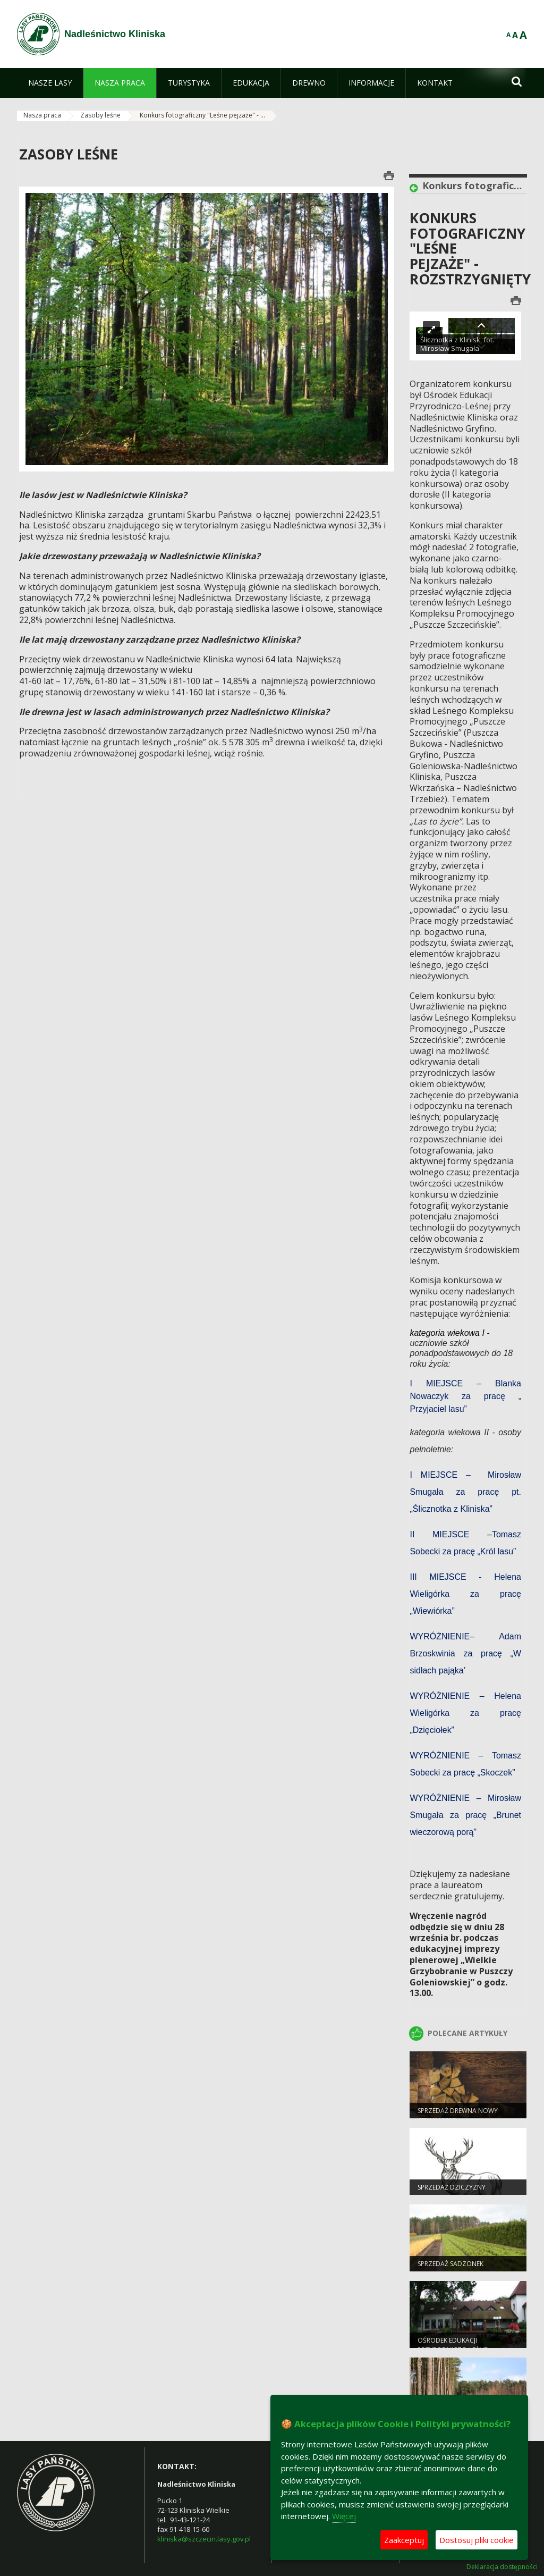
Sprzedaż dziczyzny (452, 2188)
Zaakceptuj (404, 2540)
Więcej (344, 2516)
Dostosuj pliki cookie (476, 2540)
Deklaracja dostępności (502, 2567)
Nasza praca (42, 115)
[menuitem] (50, 83)
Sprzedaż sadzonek (450, 2264)
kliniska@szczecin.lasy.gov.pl (204, 2539)
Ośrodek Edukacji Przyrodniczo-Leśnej (453, 2346)
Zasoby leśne (100, 115)
